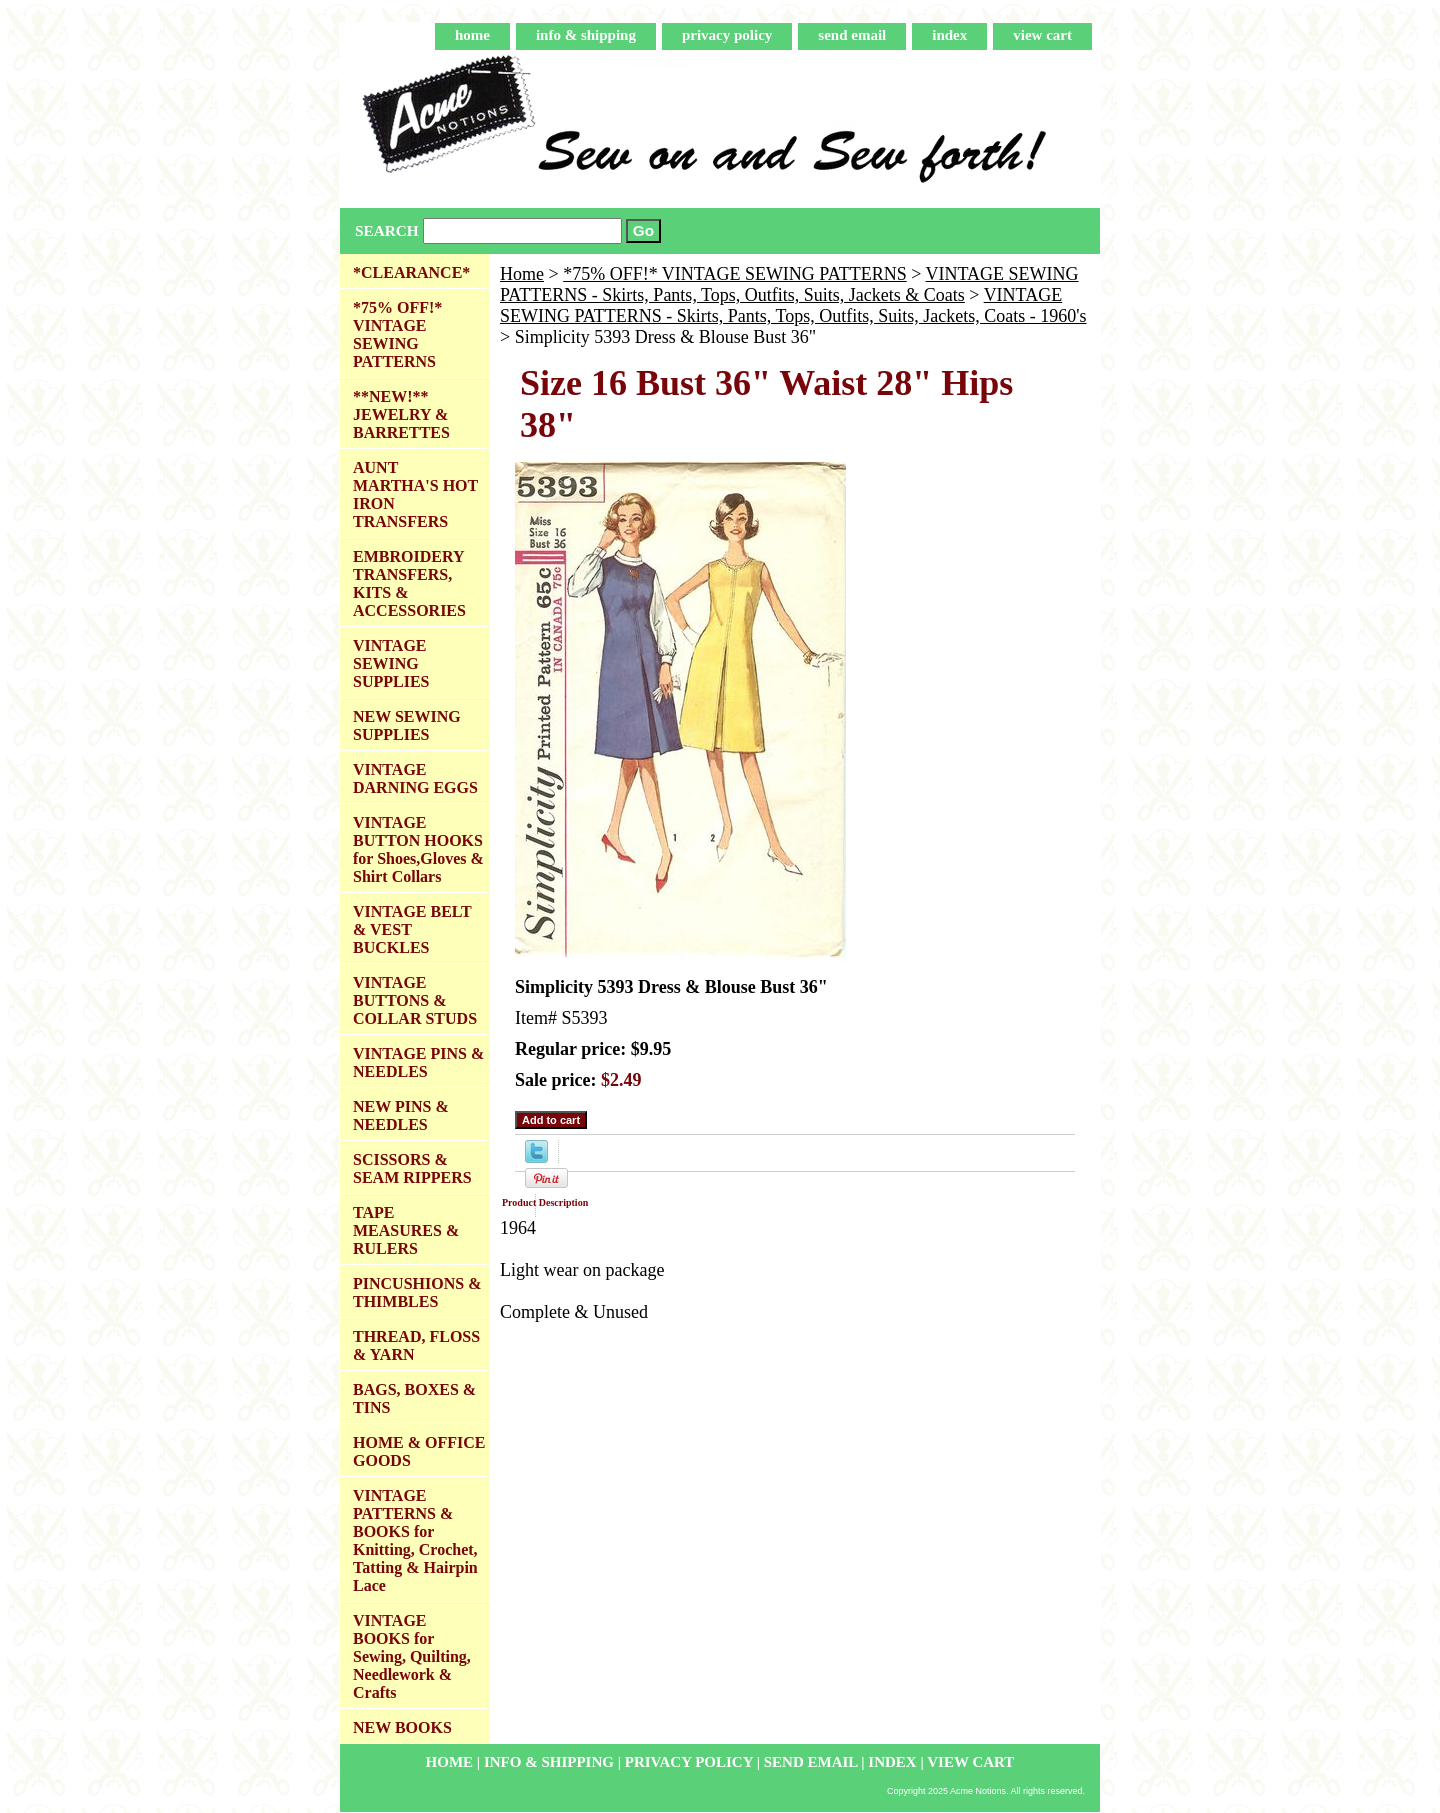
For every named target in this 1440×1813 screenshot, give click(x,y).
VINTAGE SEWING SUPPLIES (391, 663)
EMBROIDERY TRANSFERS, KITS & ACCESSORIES (409, 583)
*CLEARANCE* (411, 272)
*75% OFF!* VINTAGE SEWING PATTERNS (735, 274)
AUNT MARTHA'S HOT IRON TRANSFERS (415, 494)
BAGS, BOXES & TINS (414, 1398)
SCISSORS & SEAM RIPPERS (412, 1168)
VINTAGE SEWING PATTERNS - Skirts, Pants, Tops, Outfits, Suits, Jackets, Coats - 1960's (793, 305)
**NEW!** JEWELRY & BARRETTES (401, 414)
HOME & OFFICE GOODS (419, 1451)
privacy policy (727, 35)
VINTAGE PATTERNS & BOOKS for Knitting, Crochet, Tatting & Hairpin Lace (415, 1540)
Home (522, 274)
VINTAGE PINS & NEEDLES (418, 1062)
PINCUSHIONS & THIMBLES (417, 1292)
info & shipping (586, 35)
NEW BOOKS (402, 1727)
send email (852, 35)
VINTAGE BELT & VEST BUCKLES (412, 929)
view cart (1042, 35)
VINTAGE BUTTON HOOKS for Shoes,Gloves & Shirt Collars (418, 849)
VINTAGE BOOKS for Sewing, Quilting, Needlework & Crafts (412, 1656)
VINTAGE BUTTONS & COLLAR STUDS (415, 1000)
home (472, 35)
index (949, 35)
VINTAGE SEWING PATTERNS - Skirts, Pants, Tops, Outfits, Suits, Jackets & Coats (789, 284)
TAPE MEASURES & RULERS (406, 1230)
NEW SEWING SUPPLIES (407, 725)
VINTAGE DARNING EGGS (415, 778)
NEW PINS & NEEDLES (401, 1115)
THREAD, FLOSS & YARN (416, 1345)
